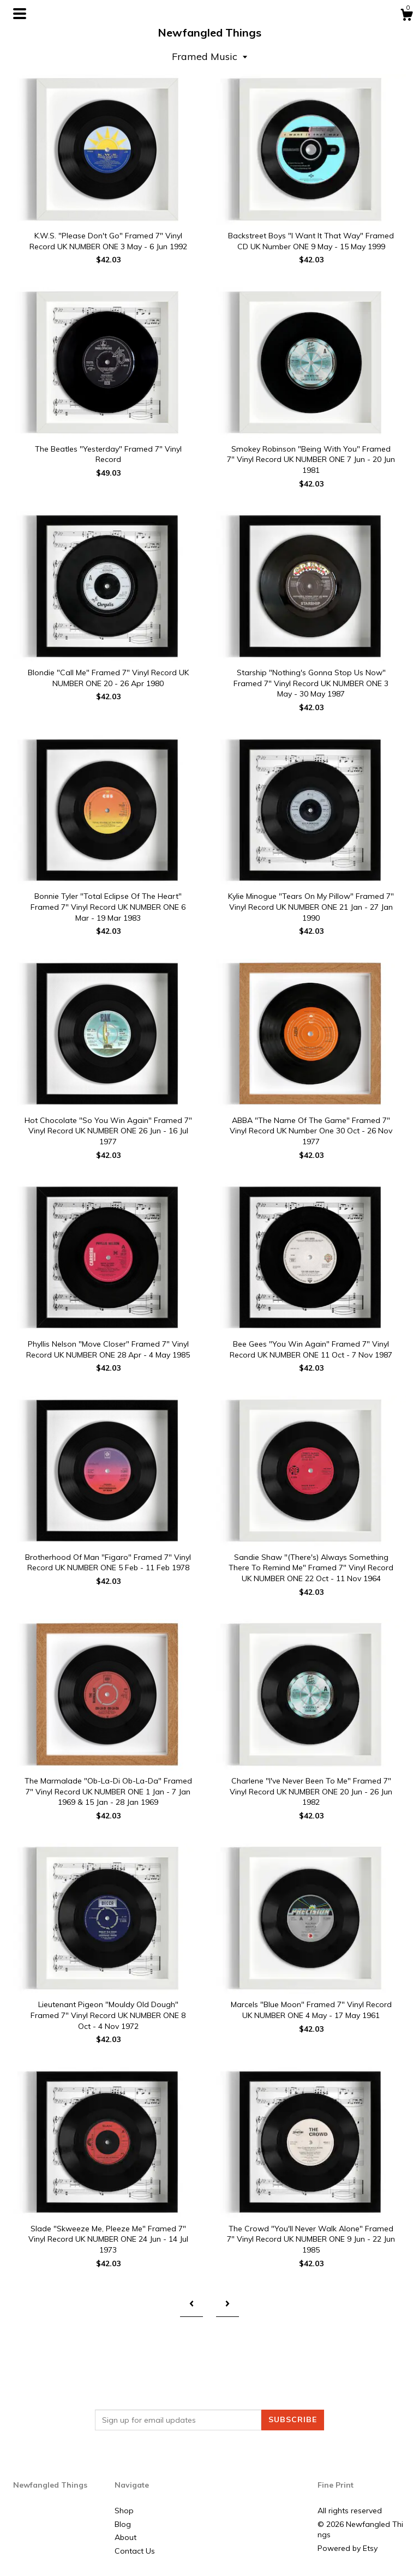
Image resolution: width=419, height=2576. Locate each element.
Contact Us (135, 2551)
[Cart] (406, 16)
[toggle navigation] (19, 13)
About (125, 2537)
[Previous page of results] (191, 2303)
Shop (124, 2510)
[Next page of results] (227, 2303)
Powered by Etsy (348, 2548)
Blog (123, 2524)
